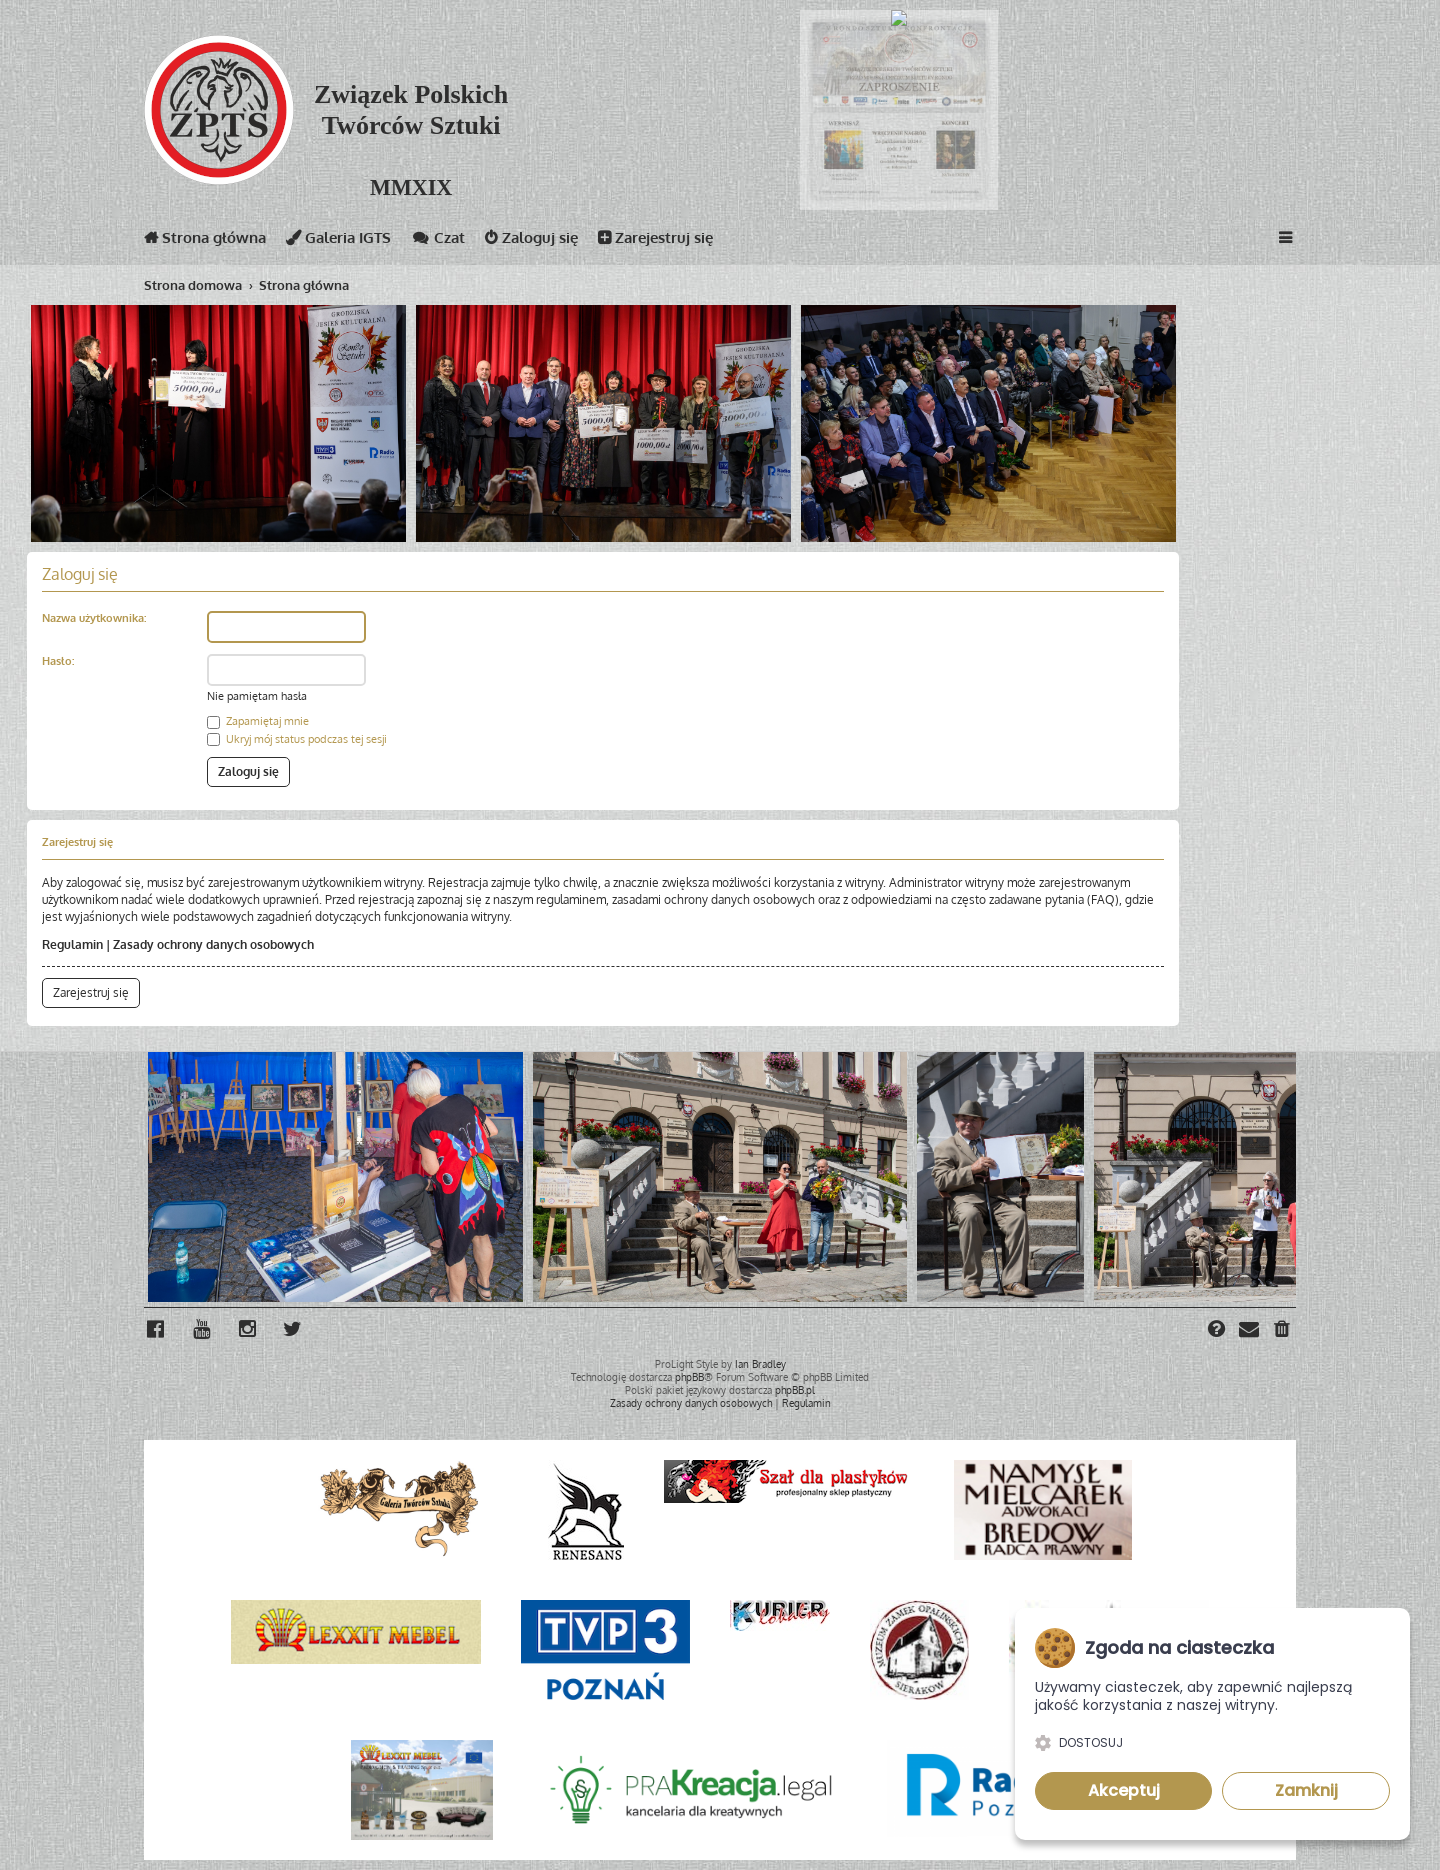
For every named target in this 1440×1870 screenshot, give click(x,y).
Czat (438, 241)
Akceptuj (1124, 1790)
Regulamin (72, 944)
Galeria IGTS (338, 241)
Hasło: (58, 661)
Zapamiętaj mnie (258, 721)
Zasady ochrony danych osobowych (213, 944)
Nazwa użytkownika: (94, 618)
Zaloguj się (531, 241)
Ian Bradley (760, 1364)
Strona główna (205, 241)
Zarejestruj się (655, 241)
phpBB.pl (795, 1390)
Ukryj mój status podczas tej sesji (297, 739)
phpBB (689, 1377)
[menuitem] (1283, 1331)
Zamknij (1306, 1790)
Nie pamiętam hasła (257, 696)
